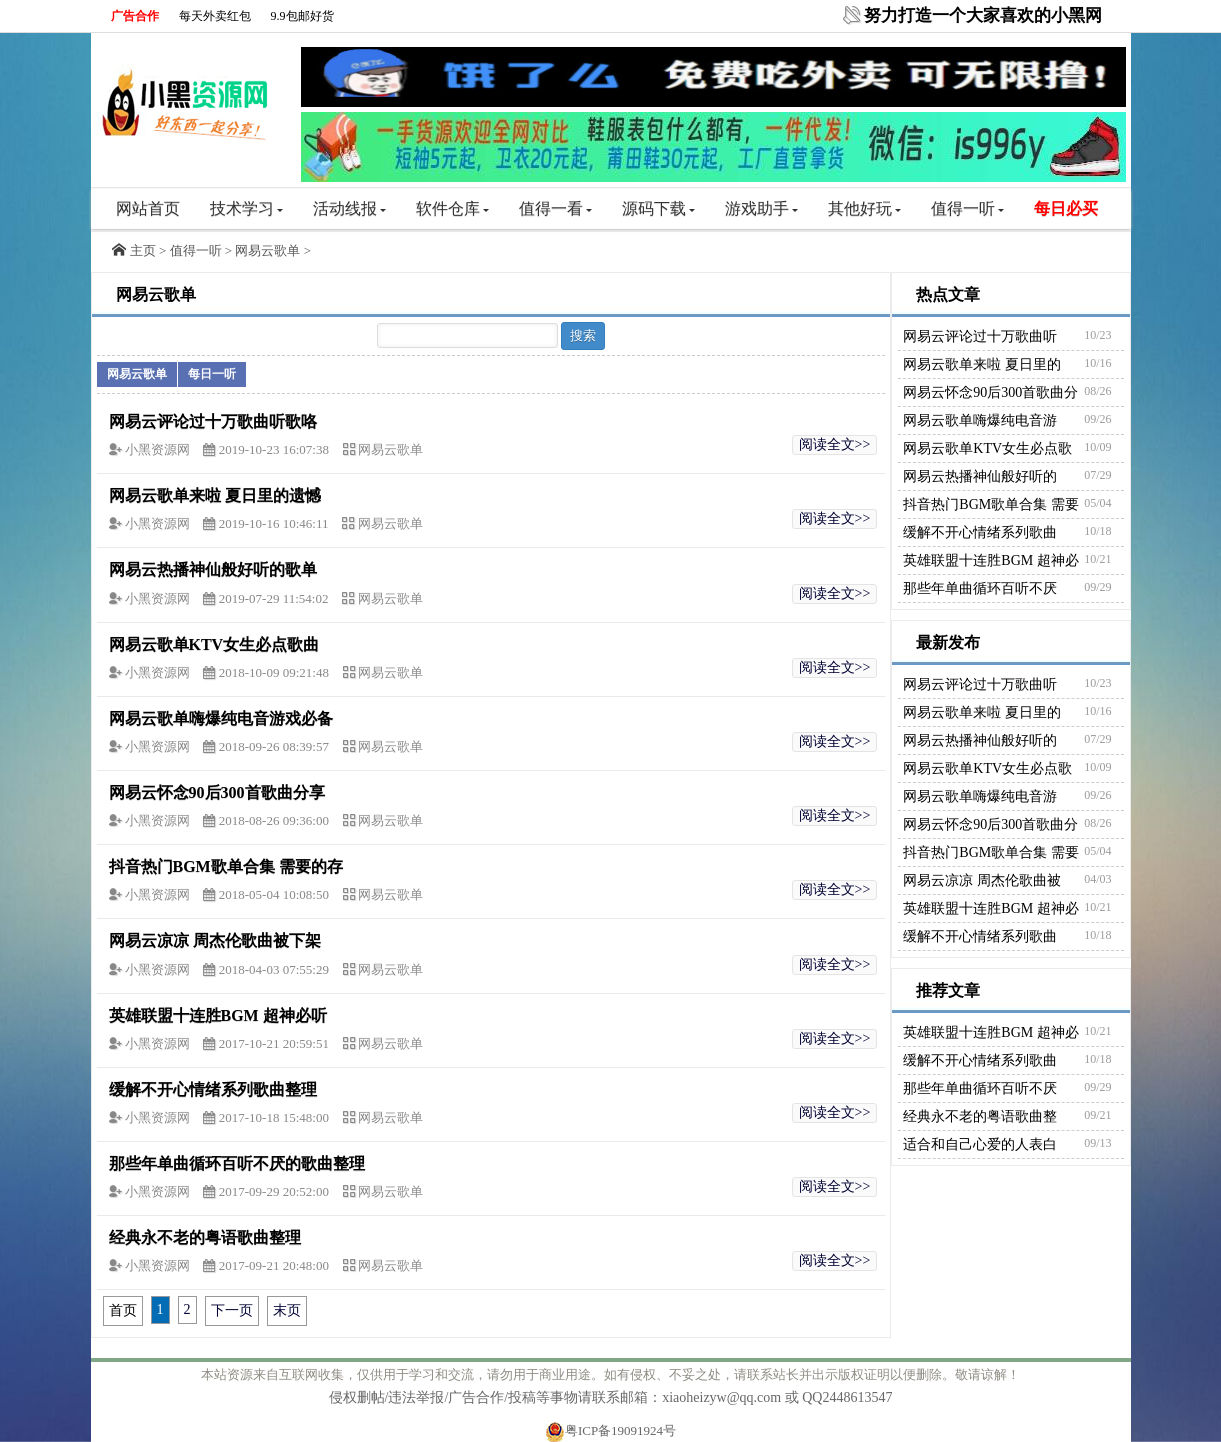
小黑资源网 (159, 449)
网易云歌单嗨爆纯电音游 (980, 420)
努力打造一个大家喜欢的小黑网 (983, 15)
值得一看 (555, 208)
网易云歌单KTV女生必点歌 (987, 448)
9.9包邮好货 (302, 16)
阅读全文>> (835, 444)
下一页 (232, 1310)
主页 (143, 250)
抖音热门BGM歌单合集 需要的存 (226, 866)
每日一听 (212, 374)
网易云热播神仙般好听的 (980, 476)
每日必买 (1066, 208)
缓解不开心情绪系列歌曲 (980, 532)
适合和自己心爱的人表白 (980, 1144)
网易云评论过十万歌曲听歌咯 (213, 421)
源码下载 (658, 208)
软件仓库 (452, 208)
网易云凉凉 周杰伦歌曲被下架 (215, 940)
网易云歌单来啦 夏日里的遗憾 (215, 495)
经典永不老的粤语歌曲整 (980, 1116)
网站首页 (148, 208)
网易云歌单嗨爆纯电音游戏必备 (221, 718)
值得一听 (967, 208)
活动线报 (349, 208)
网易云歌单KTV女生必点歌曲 (214, 644)
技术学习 (246, 208)
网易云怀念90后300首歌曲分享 (217, 792)
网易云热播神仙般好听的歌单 (213, 569)
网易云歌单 (267, 250)
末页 (287, 1310)
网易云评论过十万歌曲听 (980, 336)
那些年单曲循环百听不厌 (980, 588)
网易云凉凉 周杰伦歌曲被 (982, 880)
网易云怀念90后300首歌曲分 (990, 392)
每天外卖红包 (215, 16)
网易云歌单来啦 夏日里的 (982, 364)
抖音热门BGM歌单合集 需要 (990, 504)
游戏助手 (761, 208)
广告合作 (135, 16)
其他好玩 (864, 208)
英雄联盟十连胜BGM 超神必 (990, 560)
